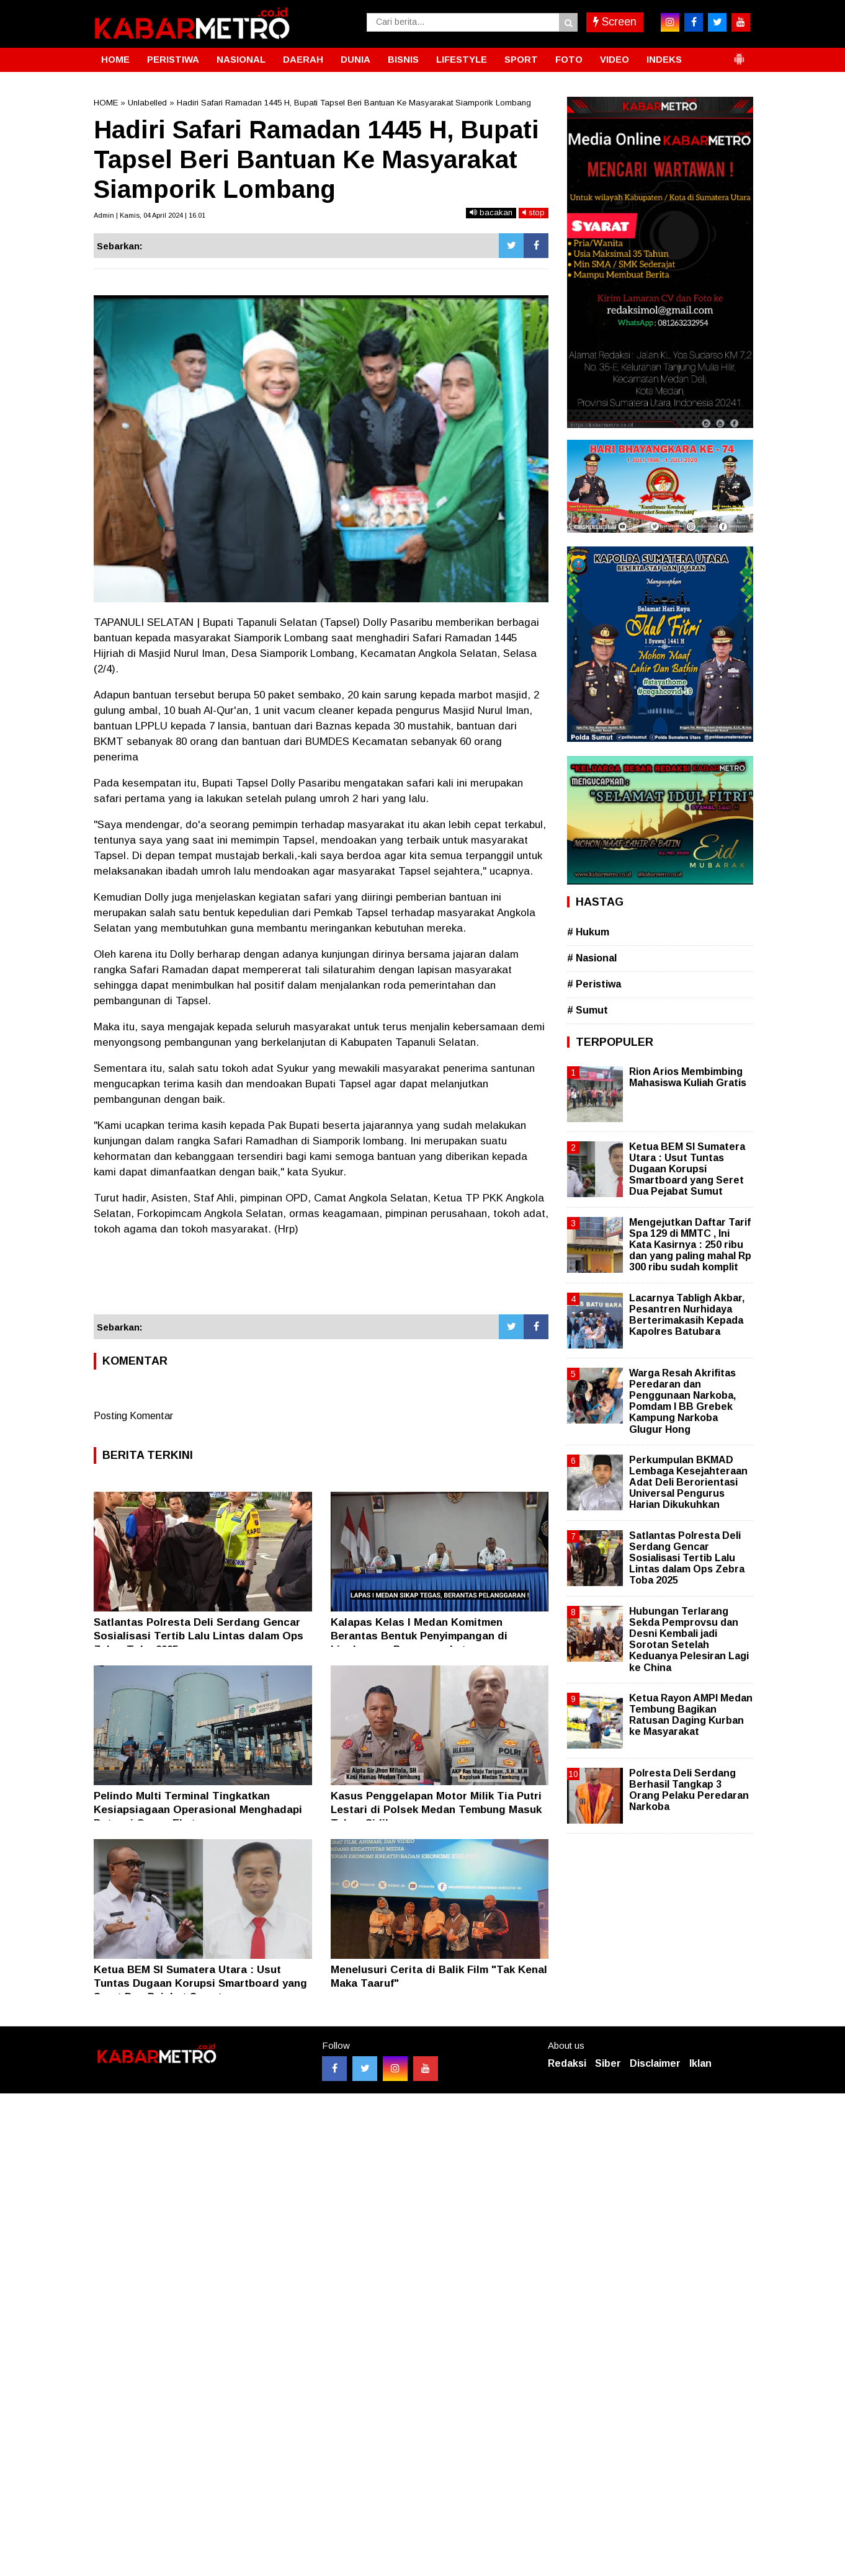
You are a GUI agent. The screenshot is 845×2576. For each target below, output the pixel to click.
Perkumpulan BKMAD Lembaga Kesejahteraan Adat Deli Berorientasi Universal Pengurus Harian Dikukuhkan (688, 1482)
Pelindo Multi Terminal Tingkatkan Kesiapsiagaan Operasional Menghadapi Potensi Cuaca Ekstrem (198, 1809)
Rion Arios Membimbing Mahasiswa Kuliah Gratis (687, 1077)
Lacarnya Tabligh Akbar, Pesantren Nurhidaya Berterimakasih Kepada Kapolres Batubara (686, 1315)
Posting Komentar (133, 1416)
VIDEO (614, 59)
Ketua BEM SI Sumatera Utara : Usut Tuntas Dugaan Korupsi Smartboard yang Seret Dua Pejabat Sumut (200, 1983)
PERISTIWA (173, 59)
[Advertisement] (321, 1281)
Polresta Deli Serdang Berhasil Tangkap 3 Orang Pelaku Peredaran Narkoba (689, 1790)
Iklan (700, 2063)
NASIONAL (241, 59)
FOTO (569, 59)
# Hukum (588, 932)
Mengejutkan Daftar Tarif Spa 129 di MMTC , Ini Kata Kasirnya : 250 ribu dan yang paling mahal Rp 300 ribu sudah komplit (690, 1245)
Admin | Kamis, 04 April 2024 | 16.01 (149, 215)
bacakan (491, 212)
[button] (739, 54)
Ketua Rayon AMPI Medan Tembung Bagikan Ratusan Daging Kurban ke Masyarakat (691, 1715)
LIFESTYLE (461, 59)
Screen (615, 22)
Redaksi (567, 2063)
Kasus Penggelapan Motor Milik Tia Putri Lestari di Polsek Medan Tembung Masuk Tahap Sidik (436, 1809)
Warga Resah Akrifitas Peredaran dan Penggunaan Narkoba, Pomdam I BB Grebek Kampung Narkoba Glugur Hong (682, 1401)
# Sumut (587, 1010)
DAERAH (303, 59)
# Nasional (592, 958)
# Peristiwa (594, 984)
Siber (608, 2063)
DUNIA (355, 59)
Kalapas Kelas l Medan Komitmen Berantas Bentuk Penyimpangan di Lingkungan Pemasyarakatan (419, 1636)
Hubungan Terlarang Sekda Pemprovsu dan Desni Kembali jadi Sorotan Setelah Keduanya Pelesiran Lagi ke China (689, 1639)
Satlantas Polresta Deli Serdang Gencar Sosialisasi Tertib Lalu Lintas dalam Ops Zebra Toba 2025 (198, 1636)
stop (533, 212)
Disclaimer (655, 2063)
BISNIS (403, 59)
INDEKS (664, 59)
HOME (115, 59)
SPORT (521, 59)
